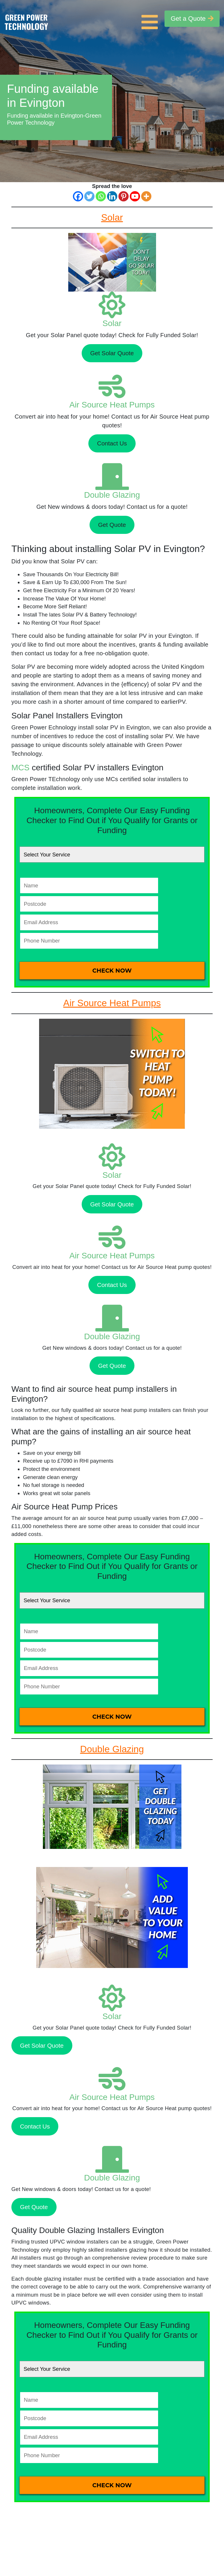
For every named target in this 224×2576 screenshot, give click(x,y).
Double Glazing (112, 494)
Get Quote (112, 524)
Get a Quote (192, 18)
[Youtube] (135, 196)
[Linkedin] (112, 196)
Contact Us (112, 443)
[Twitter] (89, 196)
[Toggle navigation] (151, 19)
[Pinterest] (123, 196)
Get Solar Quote (112, 353)
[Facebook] (78, 196)
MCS (20, 767)
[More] (146, 196)
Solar (111, 323)
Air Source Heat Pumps (112, 404)
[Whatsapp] (101, 196)
